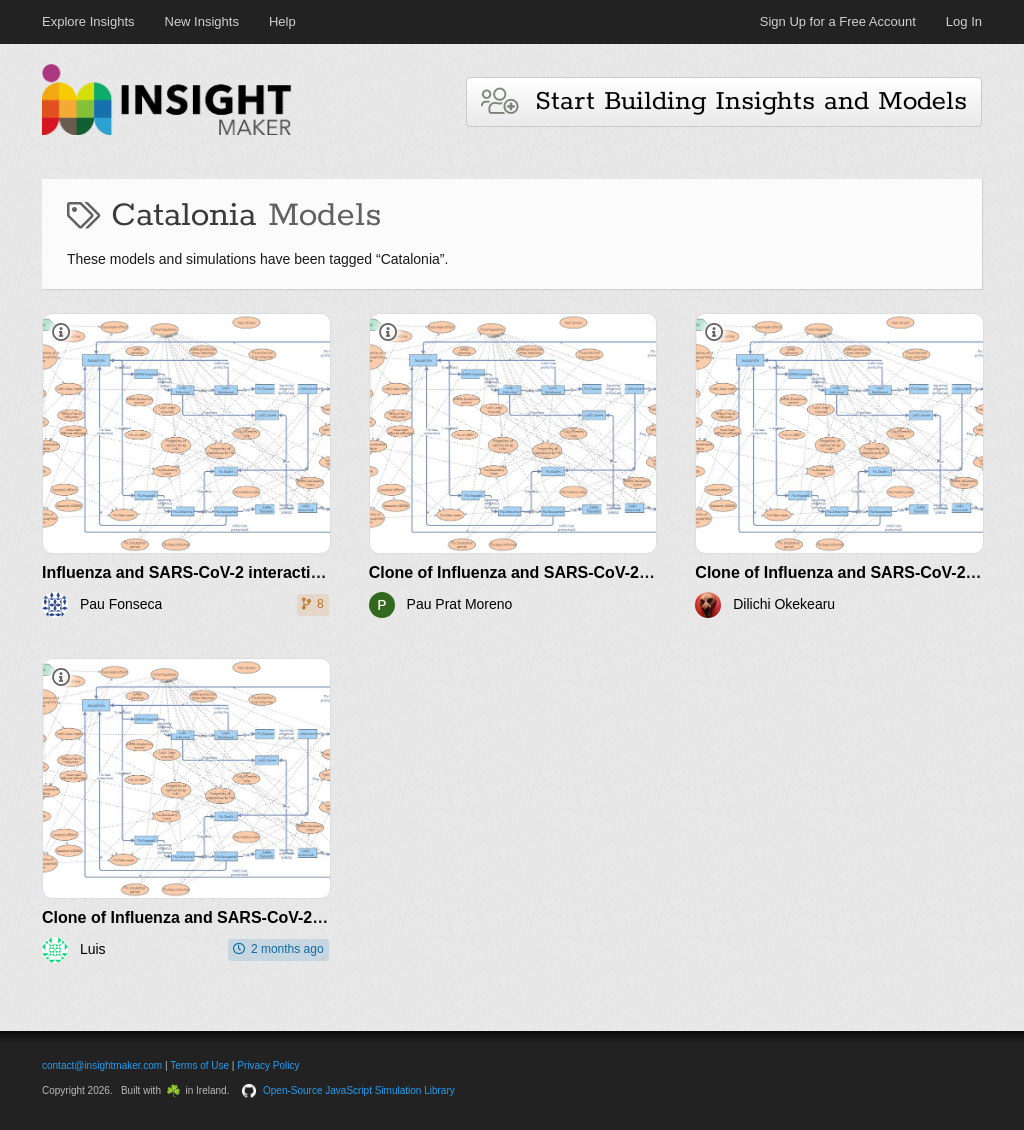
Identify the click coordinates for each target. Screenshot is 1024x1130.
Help (282, 21)
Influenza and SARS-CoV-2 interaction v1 (197, 572)
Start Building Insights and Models (724, 101)
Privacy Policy (268, 1065)
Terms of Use (199, 1065)
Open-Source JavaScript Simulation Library (359, 1090)
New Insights (202, 21)
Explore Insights (88, 21)
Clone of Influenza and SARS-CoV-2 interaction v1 (558, 572)
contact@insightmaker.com (102, 1065)
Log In (964, 21)
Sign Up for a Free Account (838, 21)
